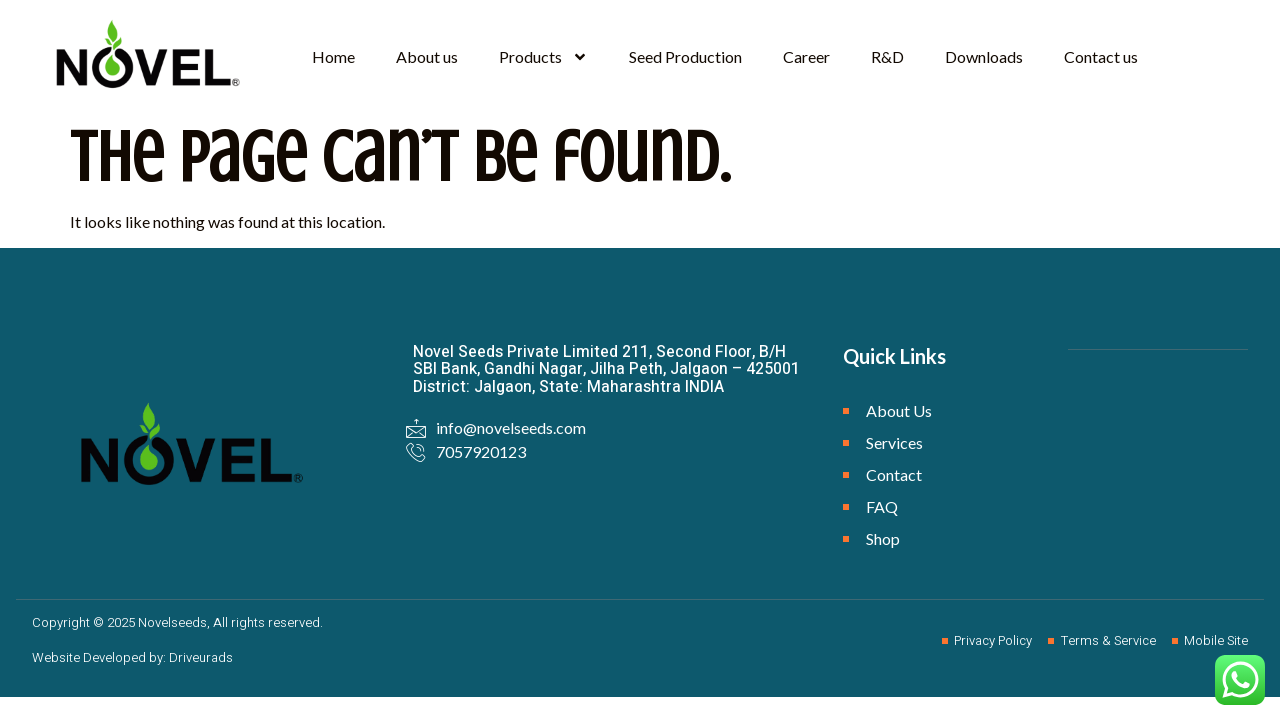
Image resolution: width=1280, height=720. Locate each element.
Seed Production (685, 56)
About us (427, 56)
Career (806, 56)
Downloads (984, 56)
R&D (887, 56)
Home (333, 56)
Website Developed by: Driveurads (132, 657)
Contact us (1101, 56)
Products (543, 57)
